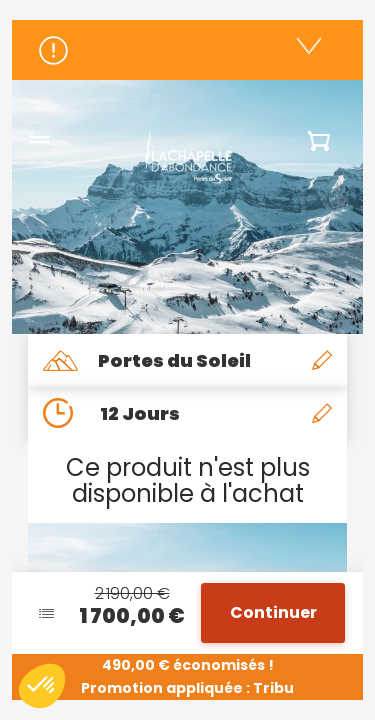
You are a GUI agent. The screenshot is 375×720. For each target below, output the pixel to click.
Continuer (273, 612)
